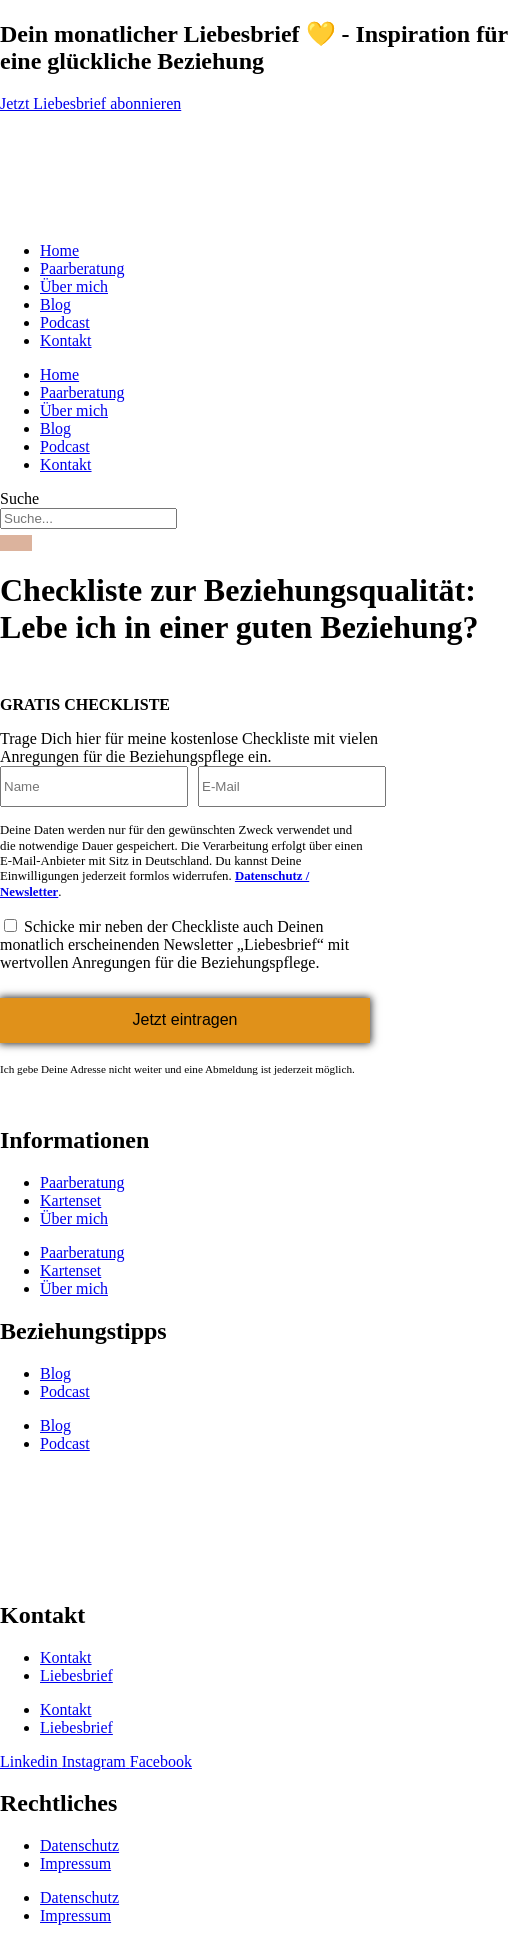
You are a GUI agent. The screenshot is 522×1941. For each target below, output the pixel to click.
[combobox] (88, 518)
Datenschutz (79, 1845)
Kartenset (70, 1200)
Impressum (75, 1863)
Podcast (65, 322)
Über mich (74, 286)
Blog (55, 304)
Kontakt (66, 340)
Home (59, 250)
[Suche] (16, 543)
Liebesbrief (76, 1675)
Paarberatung (82, 268)
